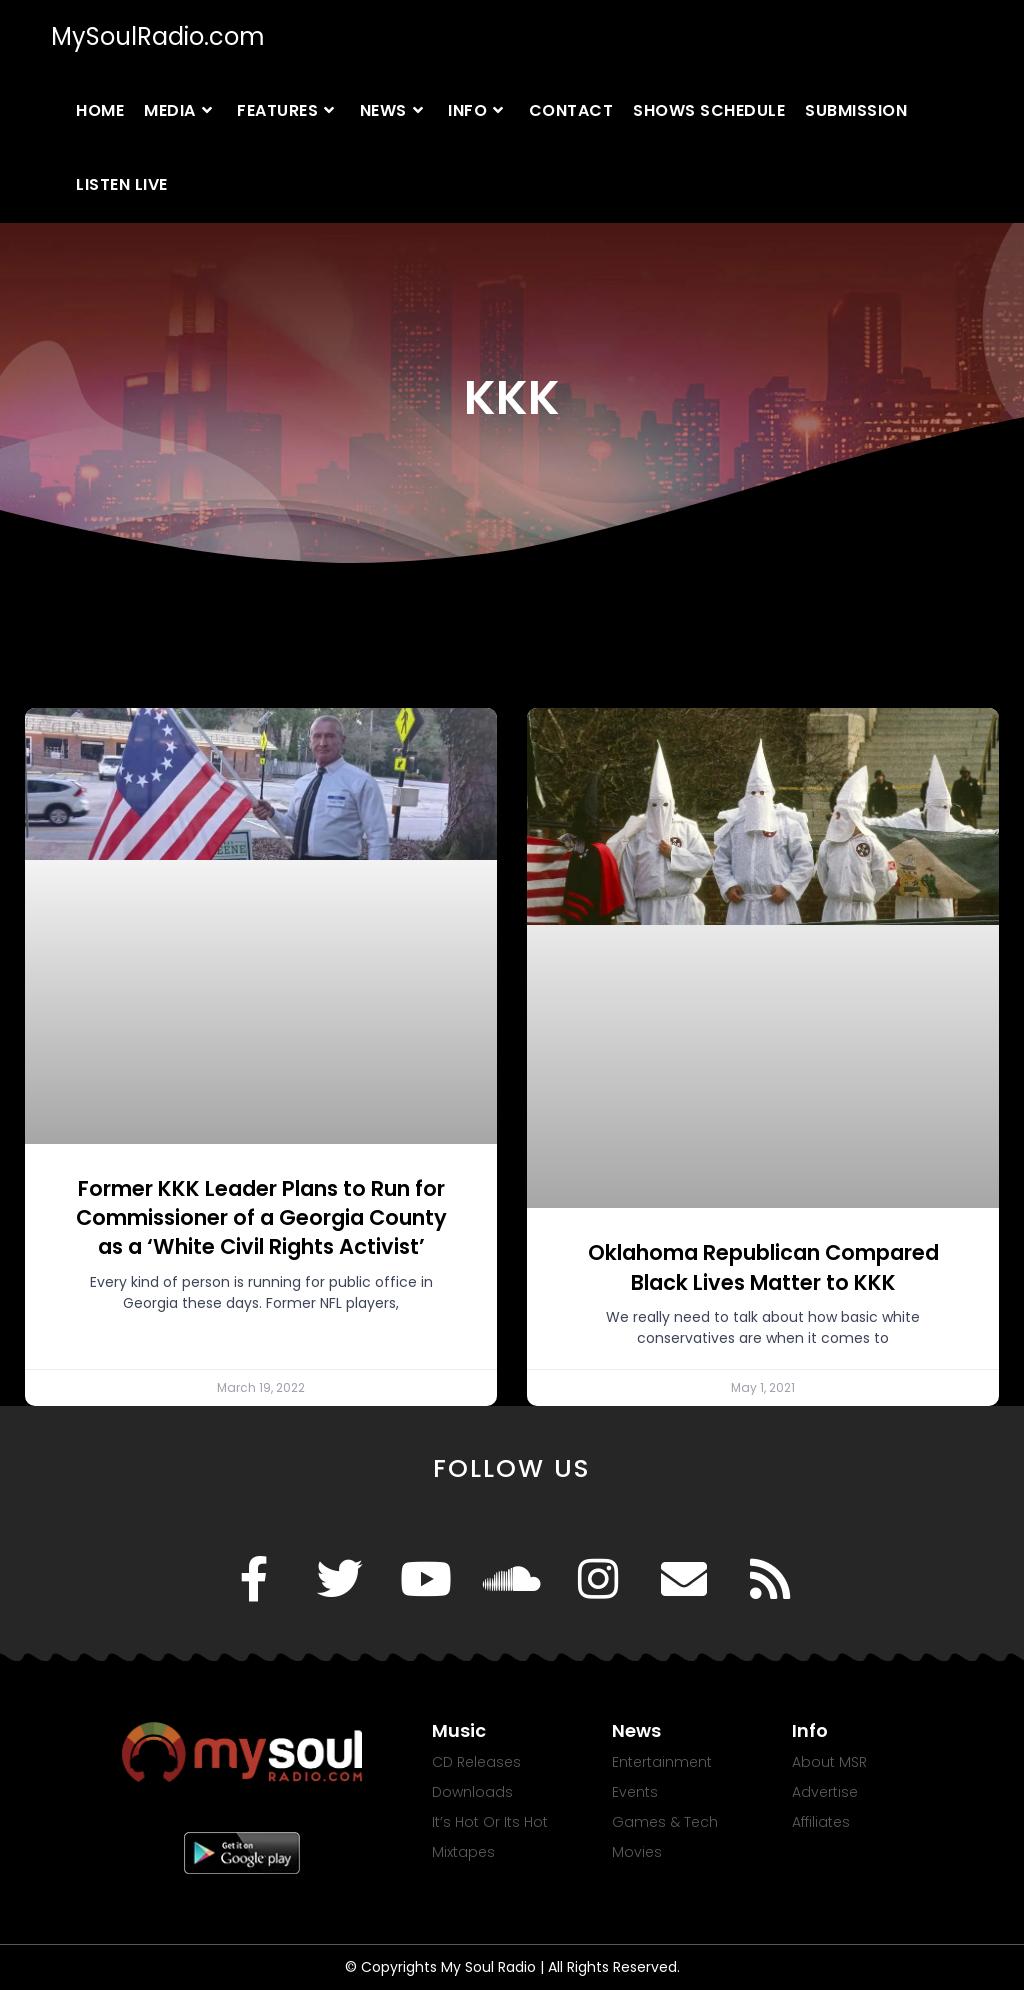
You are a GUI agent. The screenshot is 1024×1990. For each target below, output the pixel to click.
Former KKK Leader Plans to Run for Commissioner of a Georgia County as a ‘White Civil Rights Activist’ (261, 1218)
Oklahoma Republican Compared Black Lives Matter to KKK (763, 1267)
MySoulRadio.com (158, 36)
